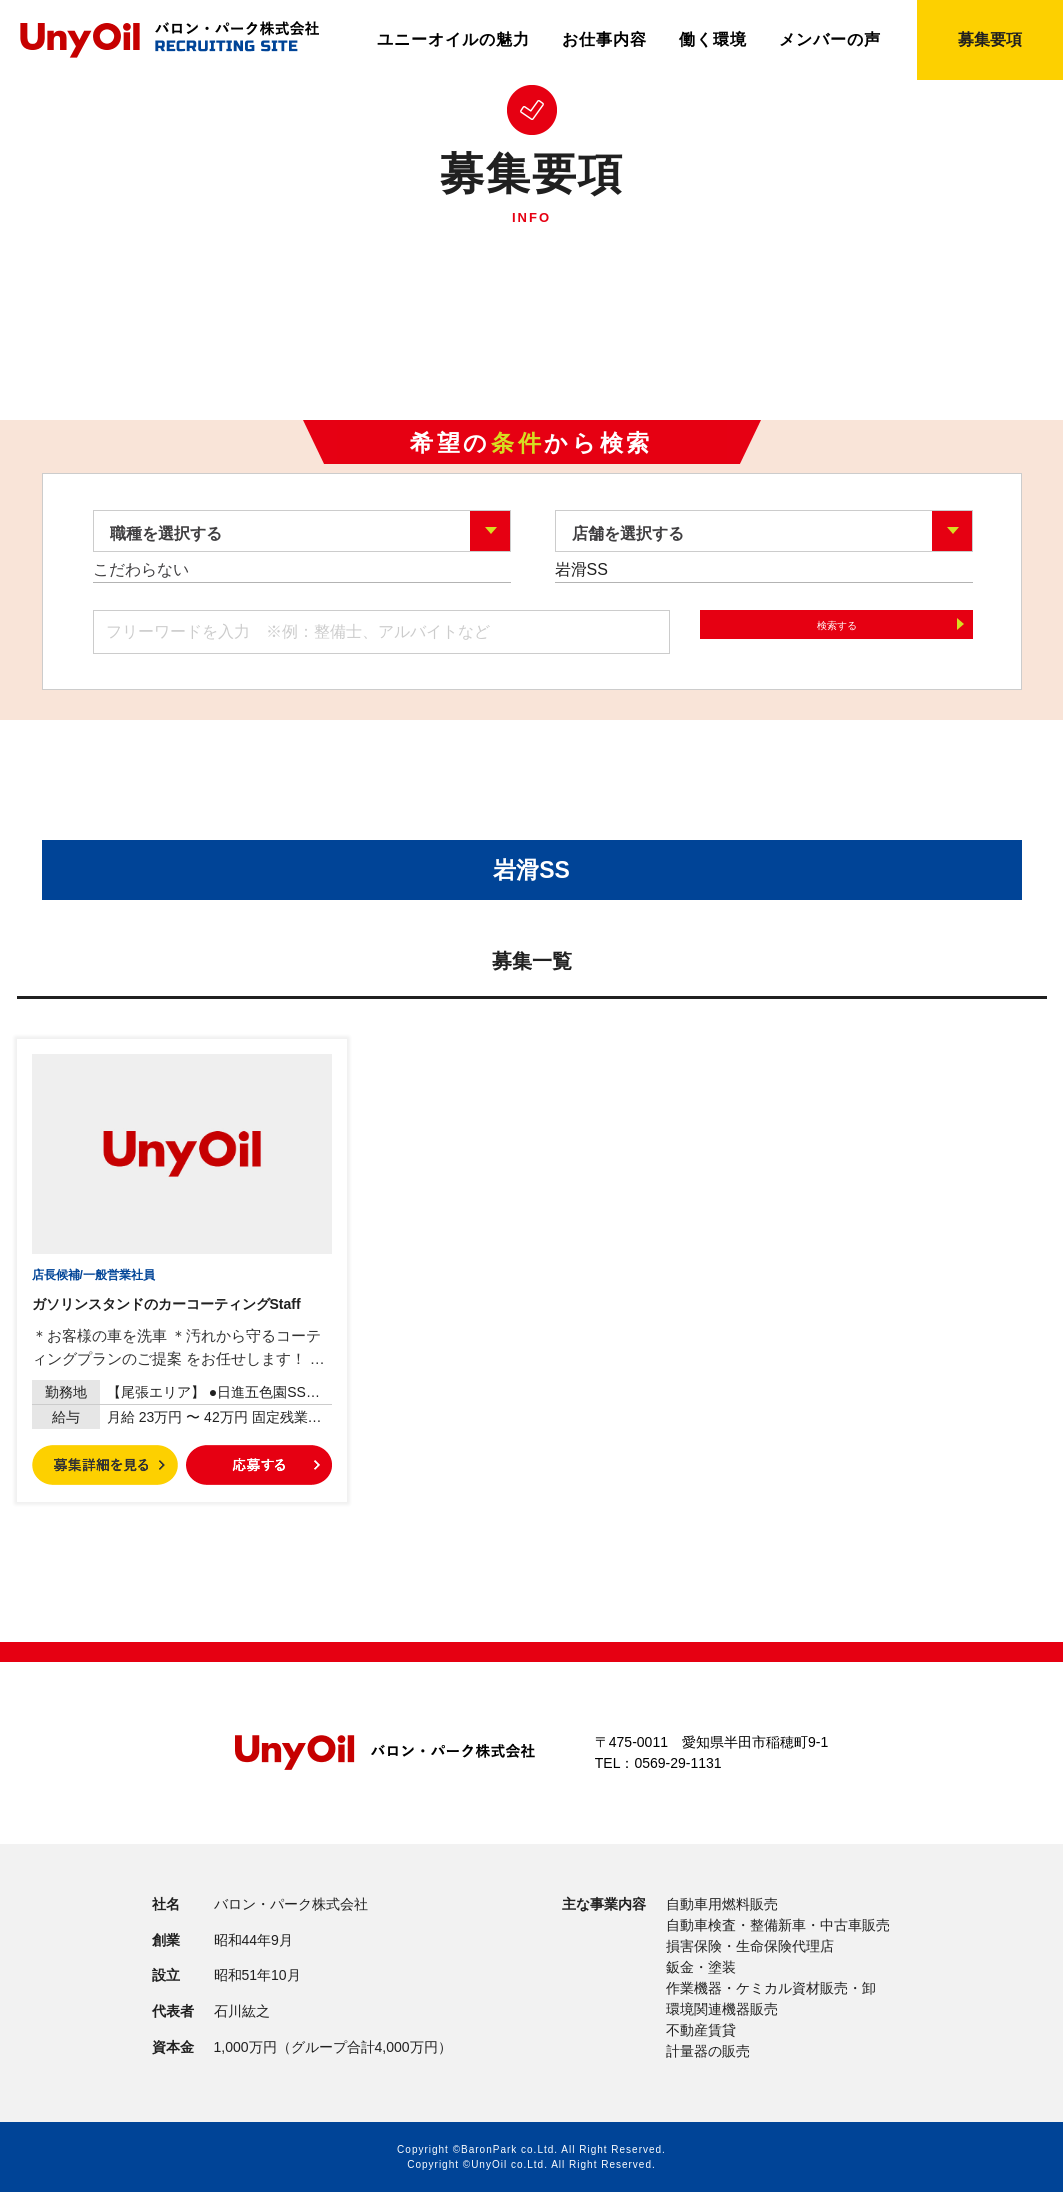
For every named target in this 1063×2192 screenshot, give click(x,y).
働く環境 (713, 40)
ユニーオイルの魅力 (453, 40)
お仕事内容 (604, 40)
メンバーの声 (830, 40)
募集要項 (990, 39)
